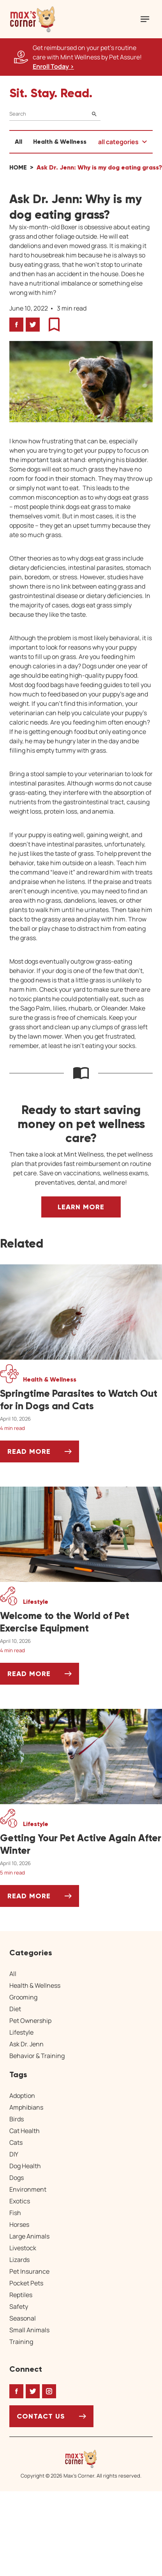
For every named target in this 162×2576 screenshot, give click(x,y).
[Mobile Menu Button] (145, 19)
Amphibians (26, 2107)
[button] (32, 19)
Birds (16, 2119)
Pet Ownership (30, 2020)
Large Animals (29, 2236)
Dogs (16, 2177)
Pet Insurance (29, 2271)
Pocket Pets (26, 2283)
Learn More (81, 1207)
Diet (15, 2009)
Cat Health (24, 2130)
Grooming (23, 1997)
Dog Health (25, 2166)
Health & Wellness (59, 141)
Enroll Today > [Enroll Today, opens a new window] (53, 66)
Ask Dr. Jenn (26, 2044)
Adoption (22, 2095)
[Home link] (81, 2459)
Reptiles (20, 2294)
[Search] (54, 114)
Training (21, 2341)
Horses (19, 2224)
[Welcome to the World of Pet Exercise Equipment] (81, 1622)
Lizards (19, 2259)
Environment (27, 2189)
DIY (13, 2154)
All (18, 141)
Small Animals (29, 2330)
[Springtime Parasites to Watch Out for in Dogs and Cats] (81, 1399)
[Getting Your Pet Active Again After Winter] (81, 1844)
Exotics (19, 2201)
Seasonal (22, 2318)
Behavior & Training (37, 2055)
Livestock (22, 2248)
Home (18, 167)
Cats (16, 2142)
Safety (18, 2306)
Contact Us (41, 2416)
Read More (43, 1454)
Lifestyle (21, 2032)
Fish (15, 2212)
